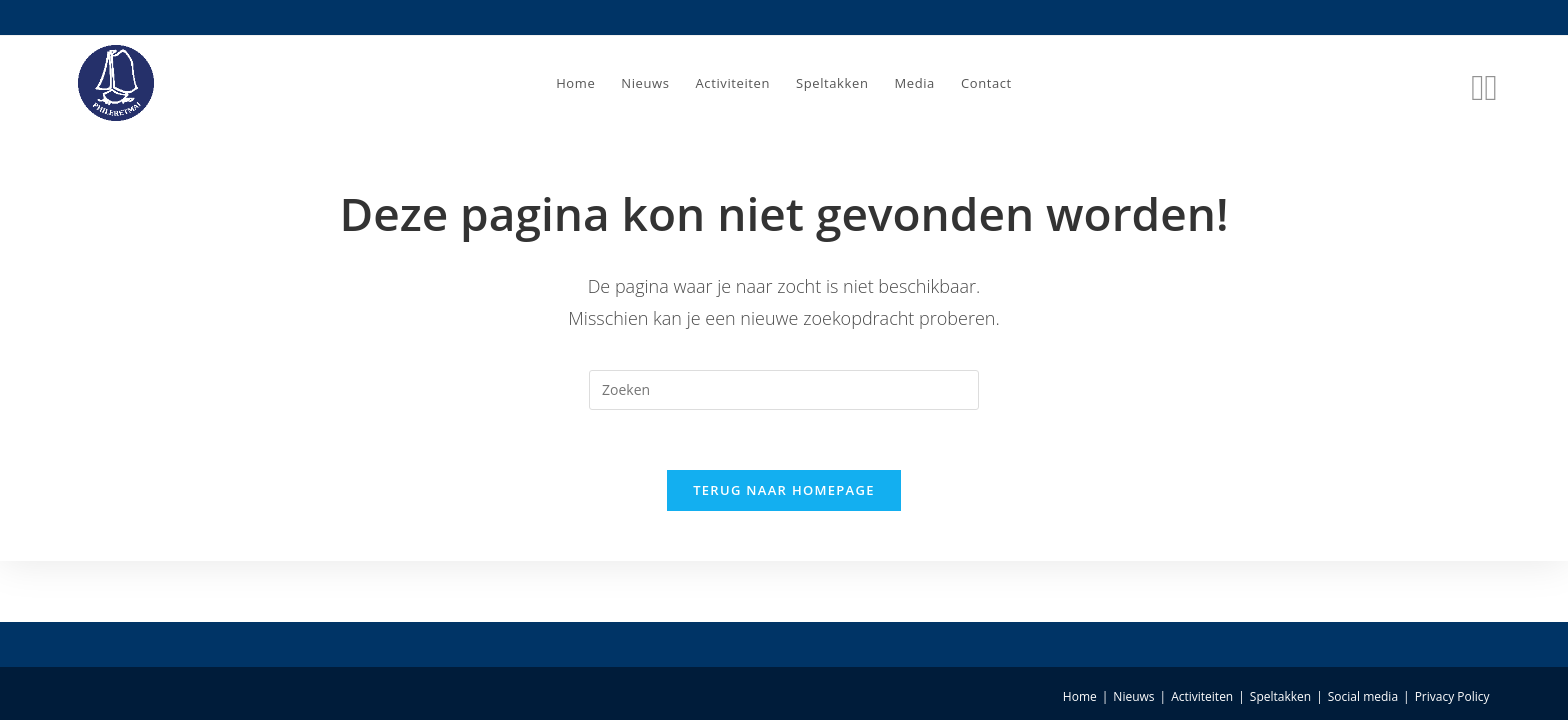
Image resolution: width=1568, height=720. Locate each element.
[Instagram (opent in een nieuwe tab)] (1490, 82)
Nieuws (1133, 696)
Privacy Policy (1452, 696)
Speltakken (1280, 696)
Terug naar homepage (784, 490)
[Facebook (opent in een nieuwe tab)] (1477, 82)
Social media (1363, 696)
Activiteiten (1202, 696)
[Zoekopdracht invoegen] (784, 390)
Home (1080, 696)
